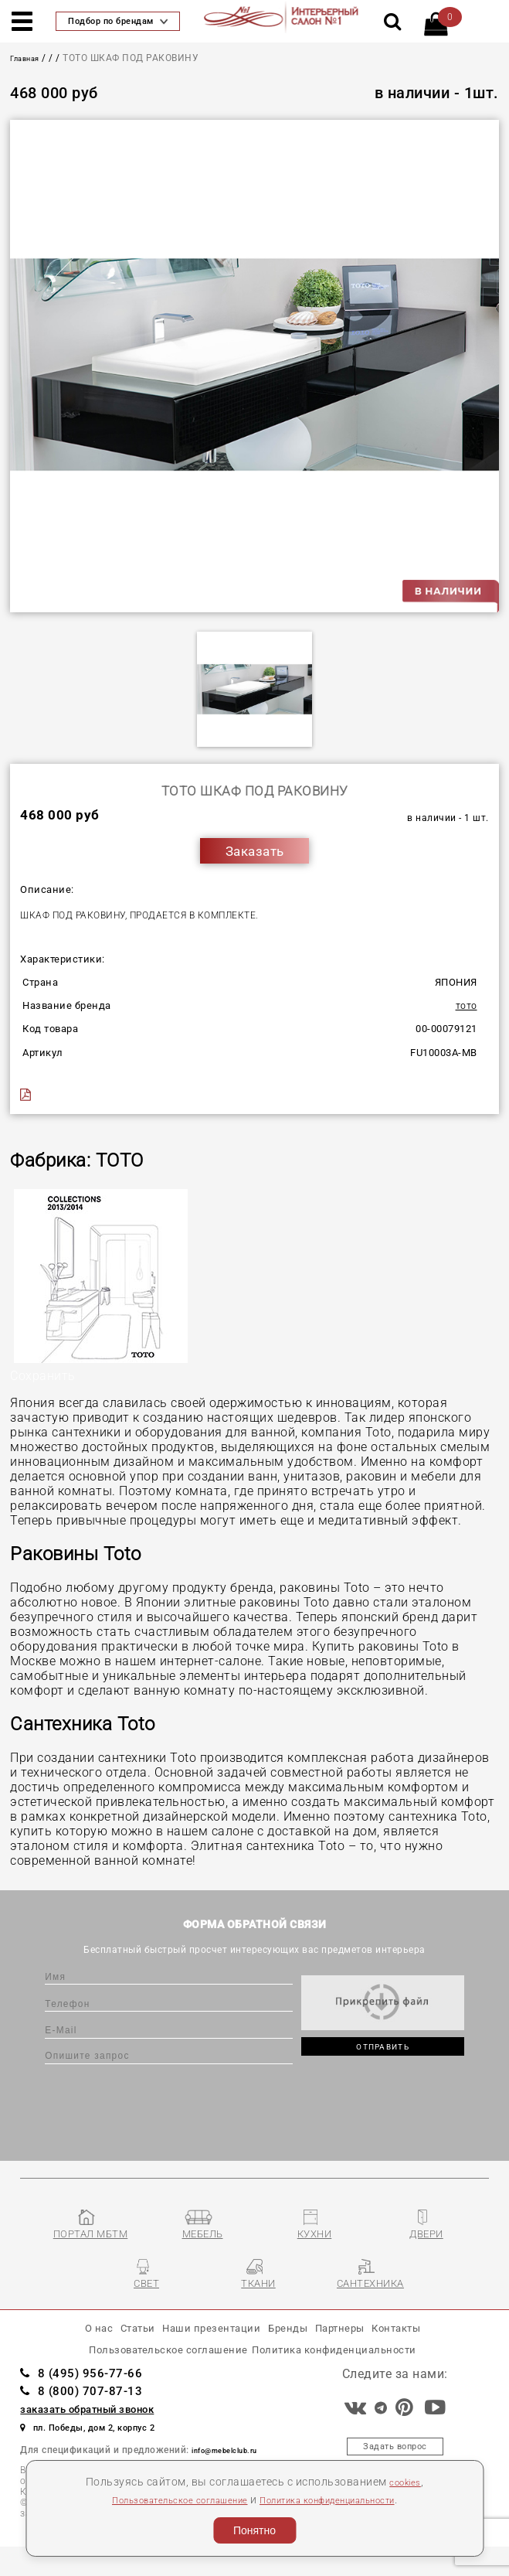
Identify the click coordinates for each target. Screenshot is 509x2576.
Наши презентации (198, 2344)
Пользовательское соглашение (161, 2499)
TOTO (463, 1005)
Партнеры (361, 2344)
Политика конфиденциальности (343, 2499)
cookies (405, 2481)
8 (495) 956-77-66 (95, 2399)
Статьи (105, 2344)
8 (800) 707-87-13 (95, 2417)
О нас (57, 2344)
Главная (30, 58)
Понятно (254, 2530)
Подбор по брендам (118, 21)
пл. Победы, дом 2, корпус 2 (104, 2454)
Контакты (434, 2344)
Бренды (295, 2344)
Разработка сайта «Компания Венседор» (395, 2560)
